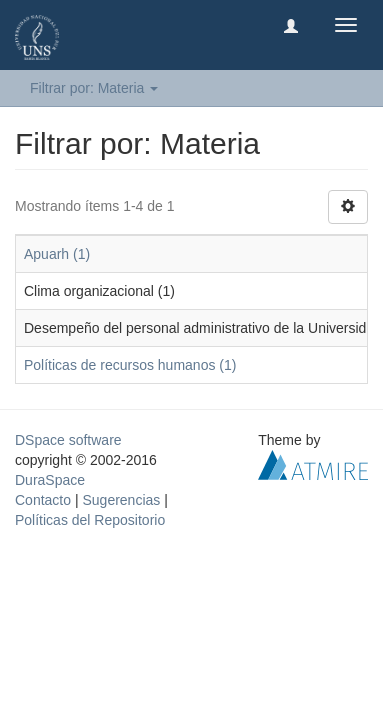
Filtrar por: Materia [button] (94, 88)
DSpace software (68, 440)
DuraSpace (50, 480)
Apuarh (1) (57, 254)
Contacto (43, 500)
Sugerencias (121, 500)
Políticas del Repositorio (90, 520)
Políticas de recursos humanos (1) (130, 365)
